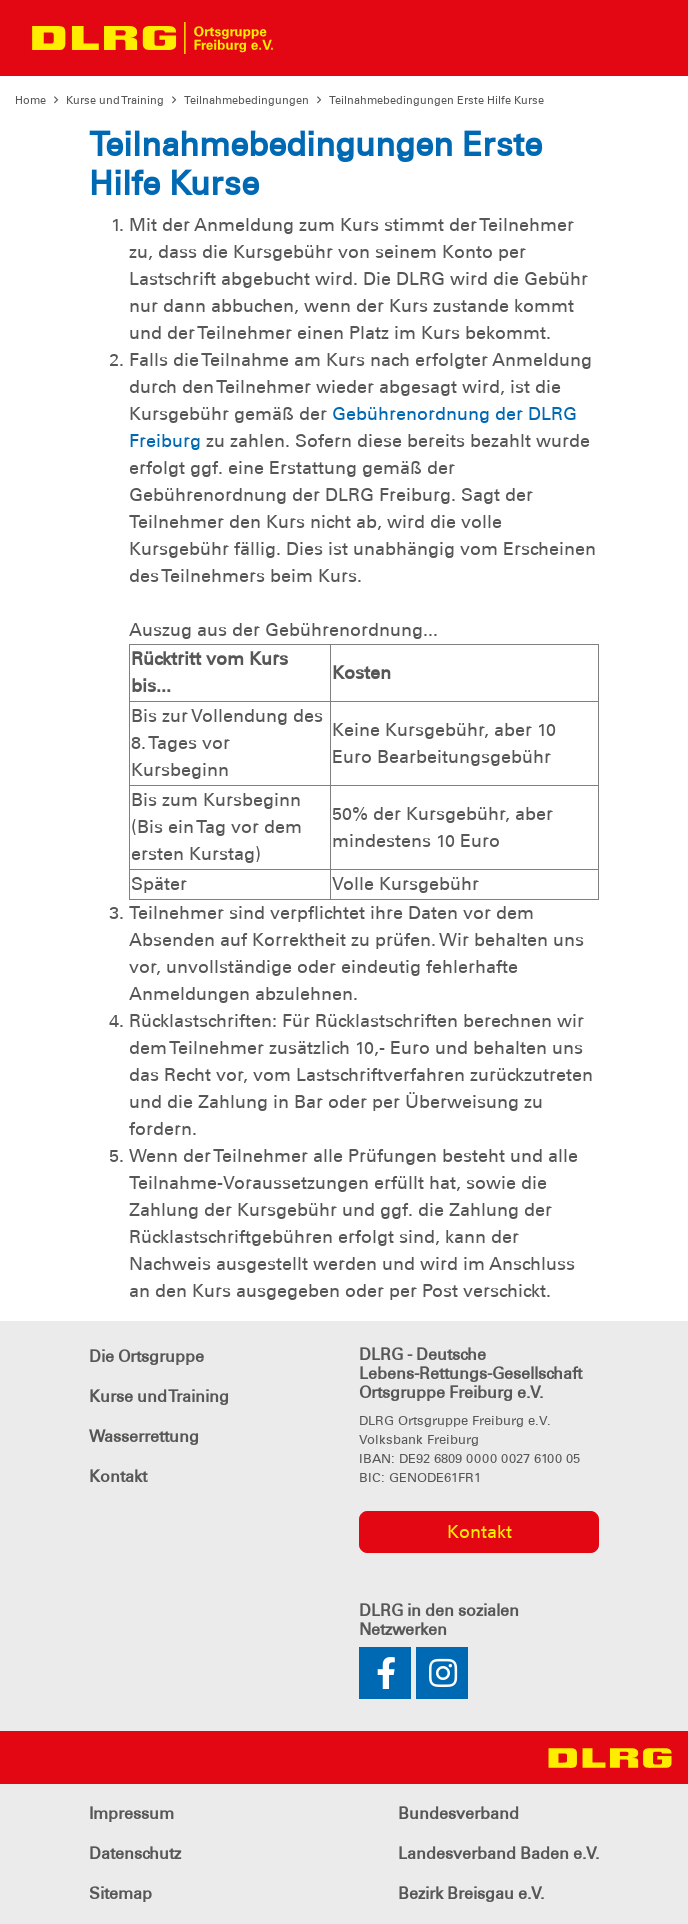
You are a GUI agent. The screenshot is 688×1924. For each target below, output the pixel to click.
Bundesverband (458, 1813)
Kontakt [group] (479, 1532)
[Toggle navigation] (306, 38)
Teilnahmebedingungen (246, 100)
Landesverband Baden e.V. (498, 1853)
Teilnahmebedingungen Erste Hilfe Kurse (436, 100)
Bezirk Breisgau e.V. (471, 1893)
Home (30, 100)
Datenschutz (135, 1853)
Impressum (131, 1813)
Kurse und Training (115, 100)
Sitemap (120, 1893)
